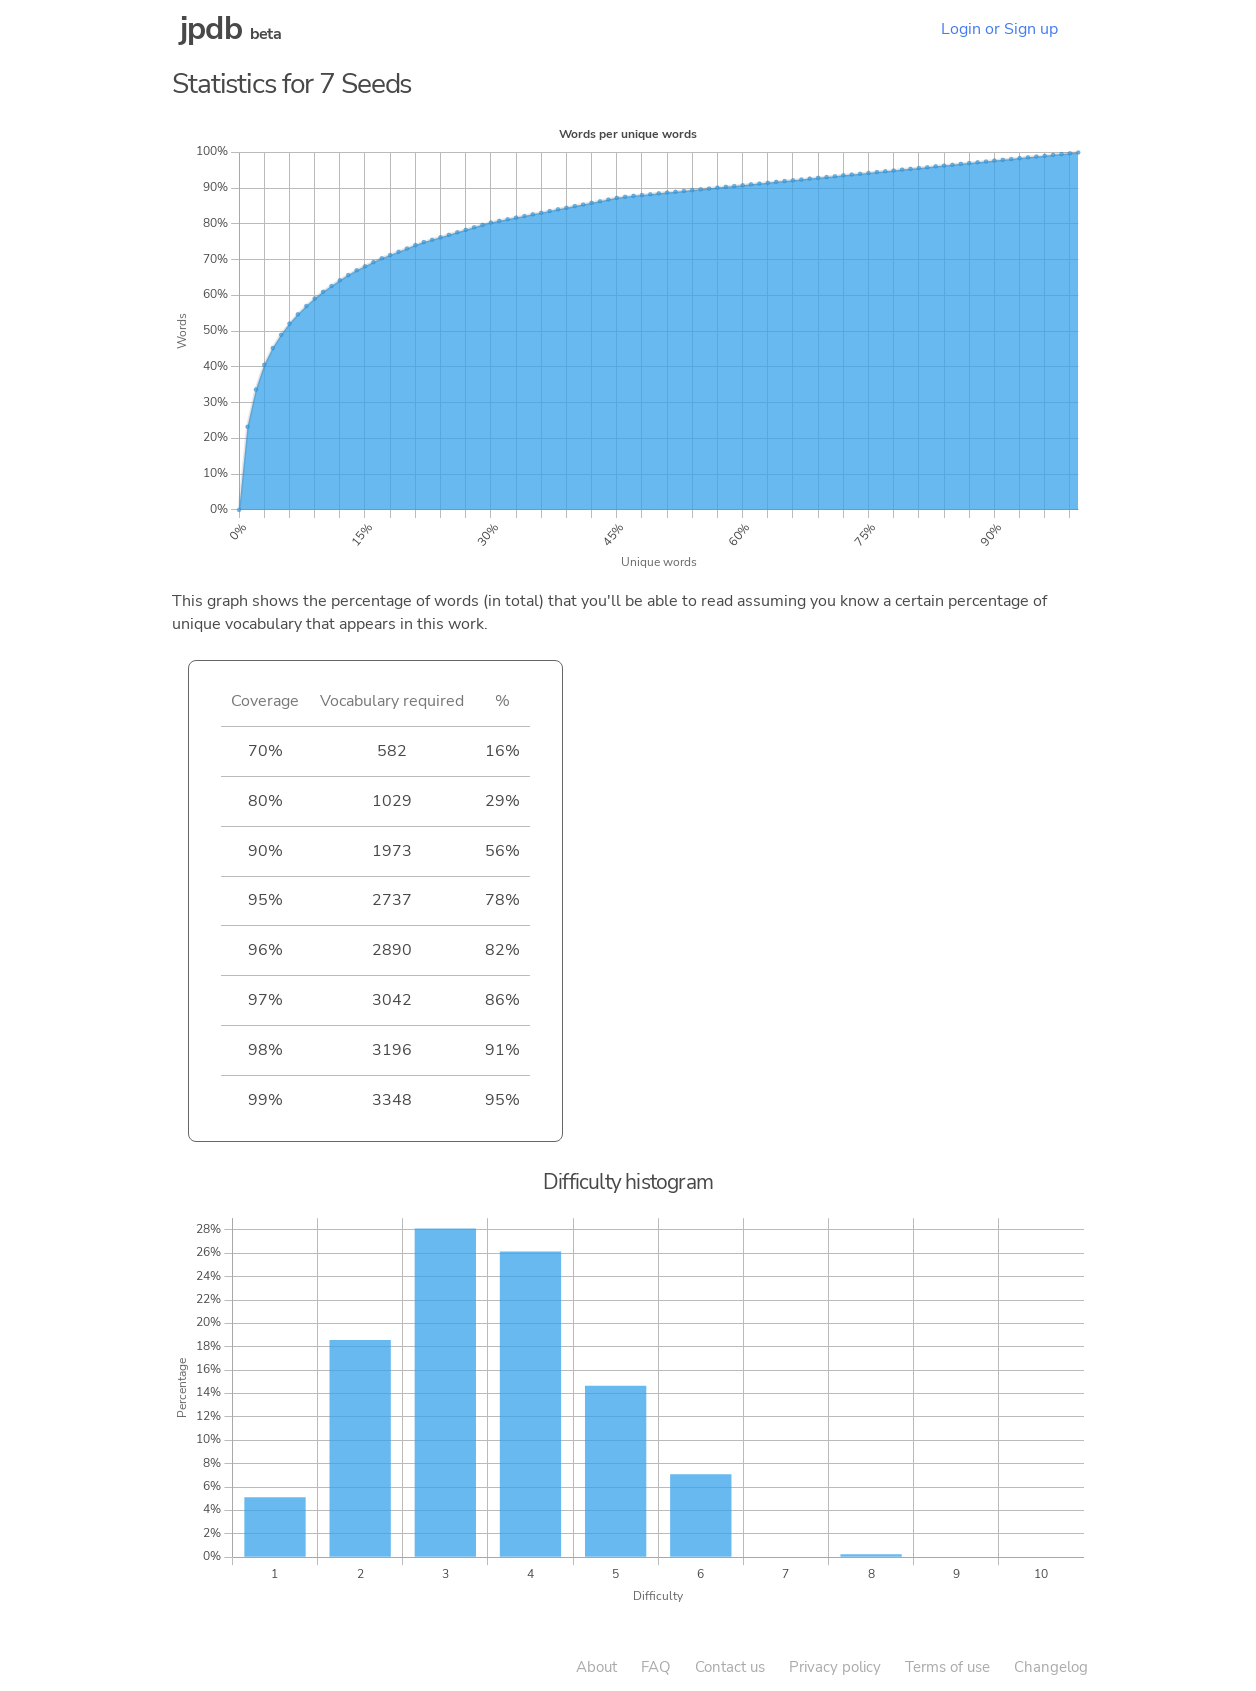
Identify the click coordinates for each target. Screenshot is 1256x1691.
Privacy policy (835, 1667)
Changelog (1051, 1667)
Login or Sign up (999, 29)
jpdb (211, 28)
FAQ (656, 1667)
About (596, 1667)
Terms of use (947, 1667)
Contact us (730, 1667)
